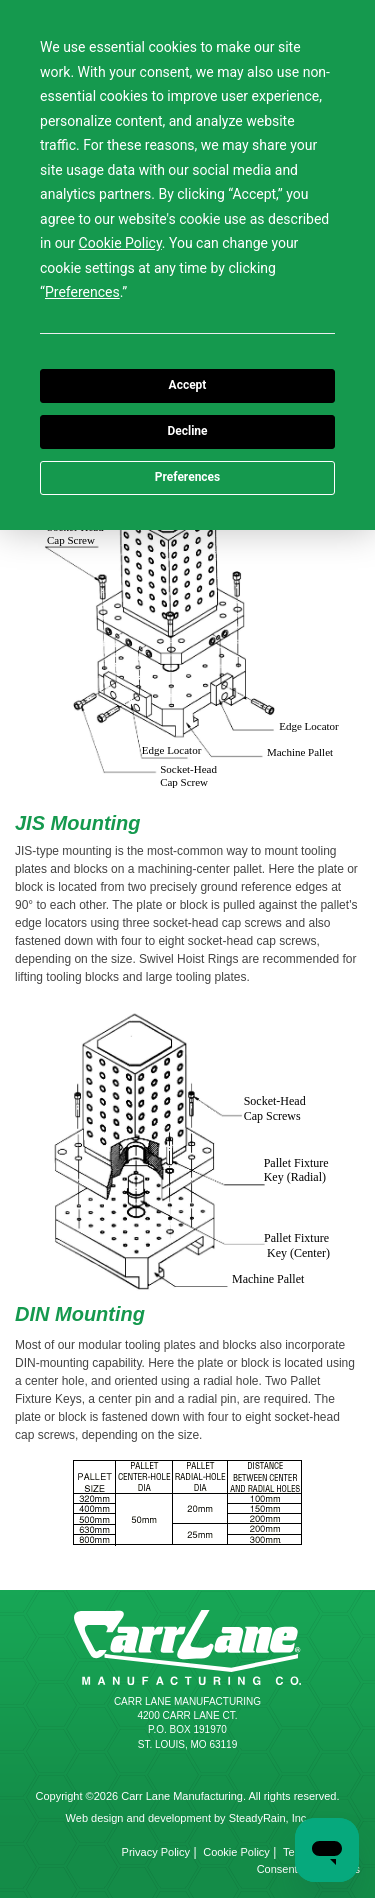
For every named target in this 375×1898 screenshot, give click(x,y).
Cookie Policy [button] (120, 243)
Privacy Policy (156, 1852)
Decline (187, 431)
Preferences (188, 477)
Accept (188, 385)
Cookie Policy (236, 1852)
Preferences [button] (82, 292)
